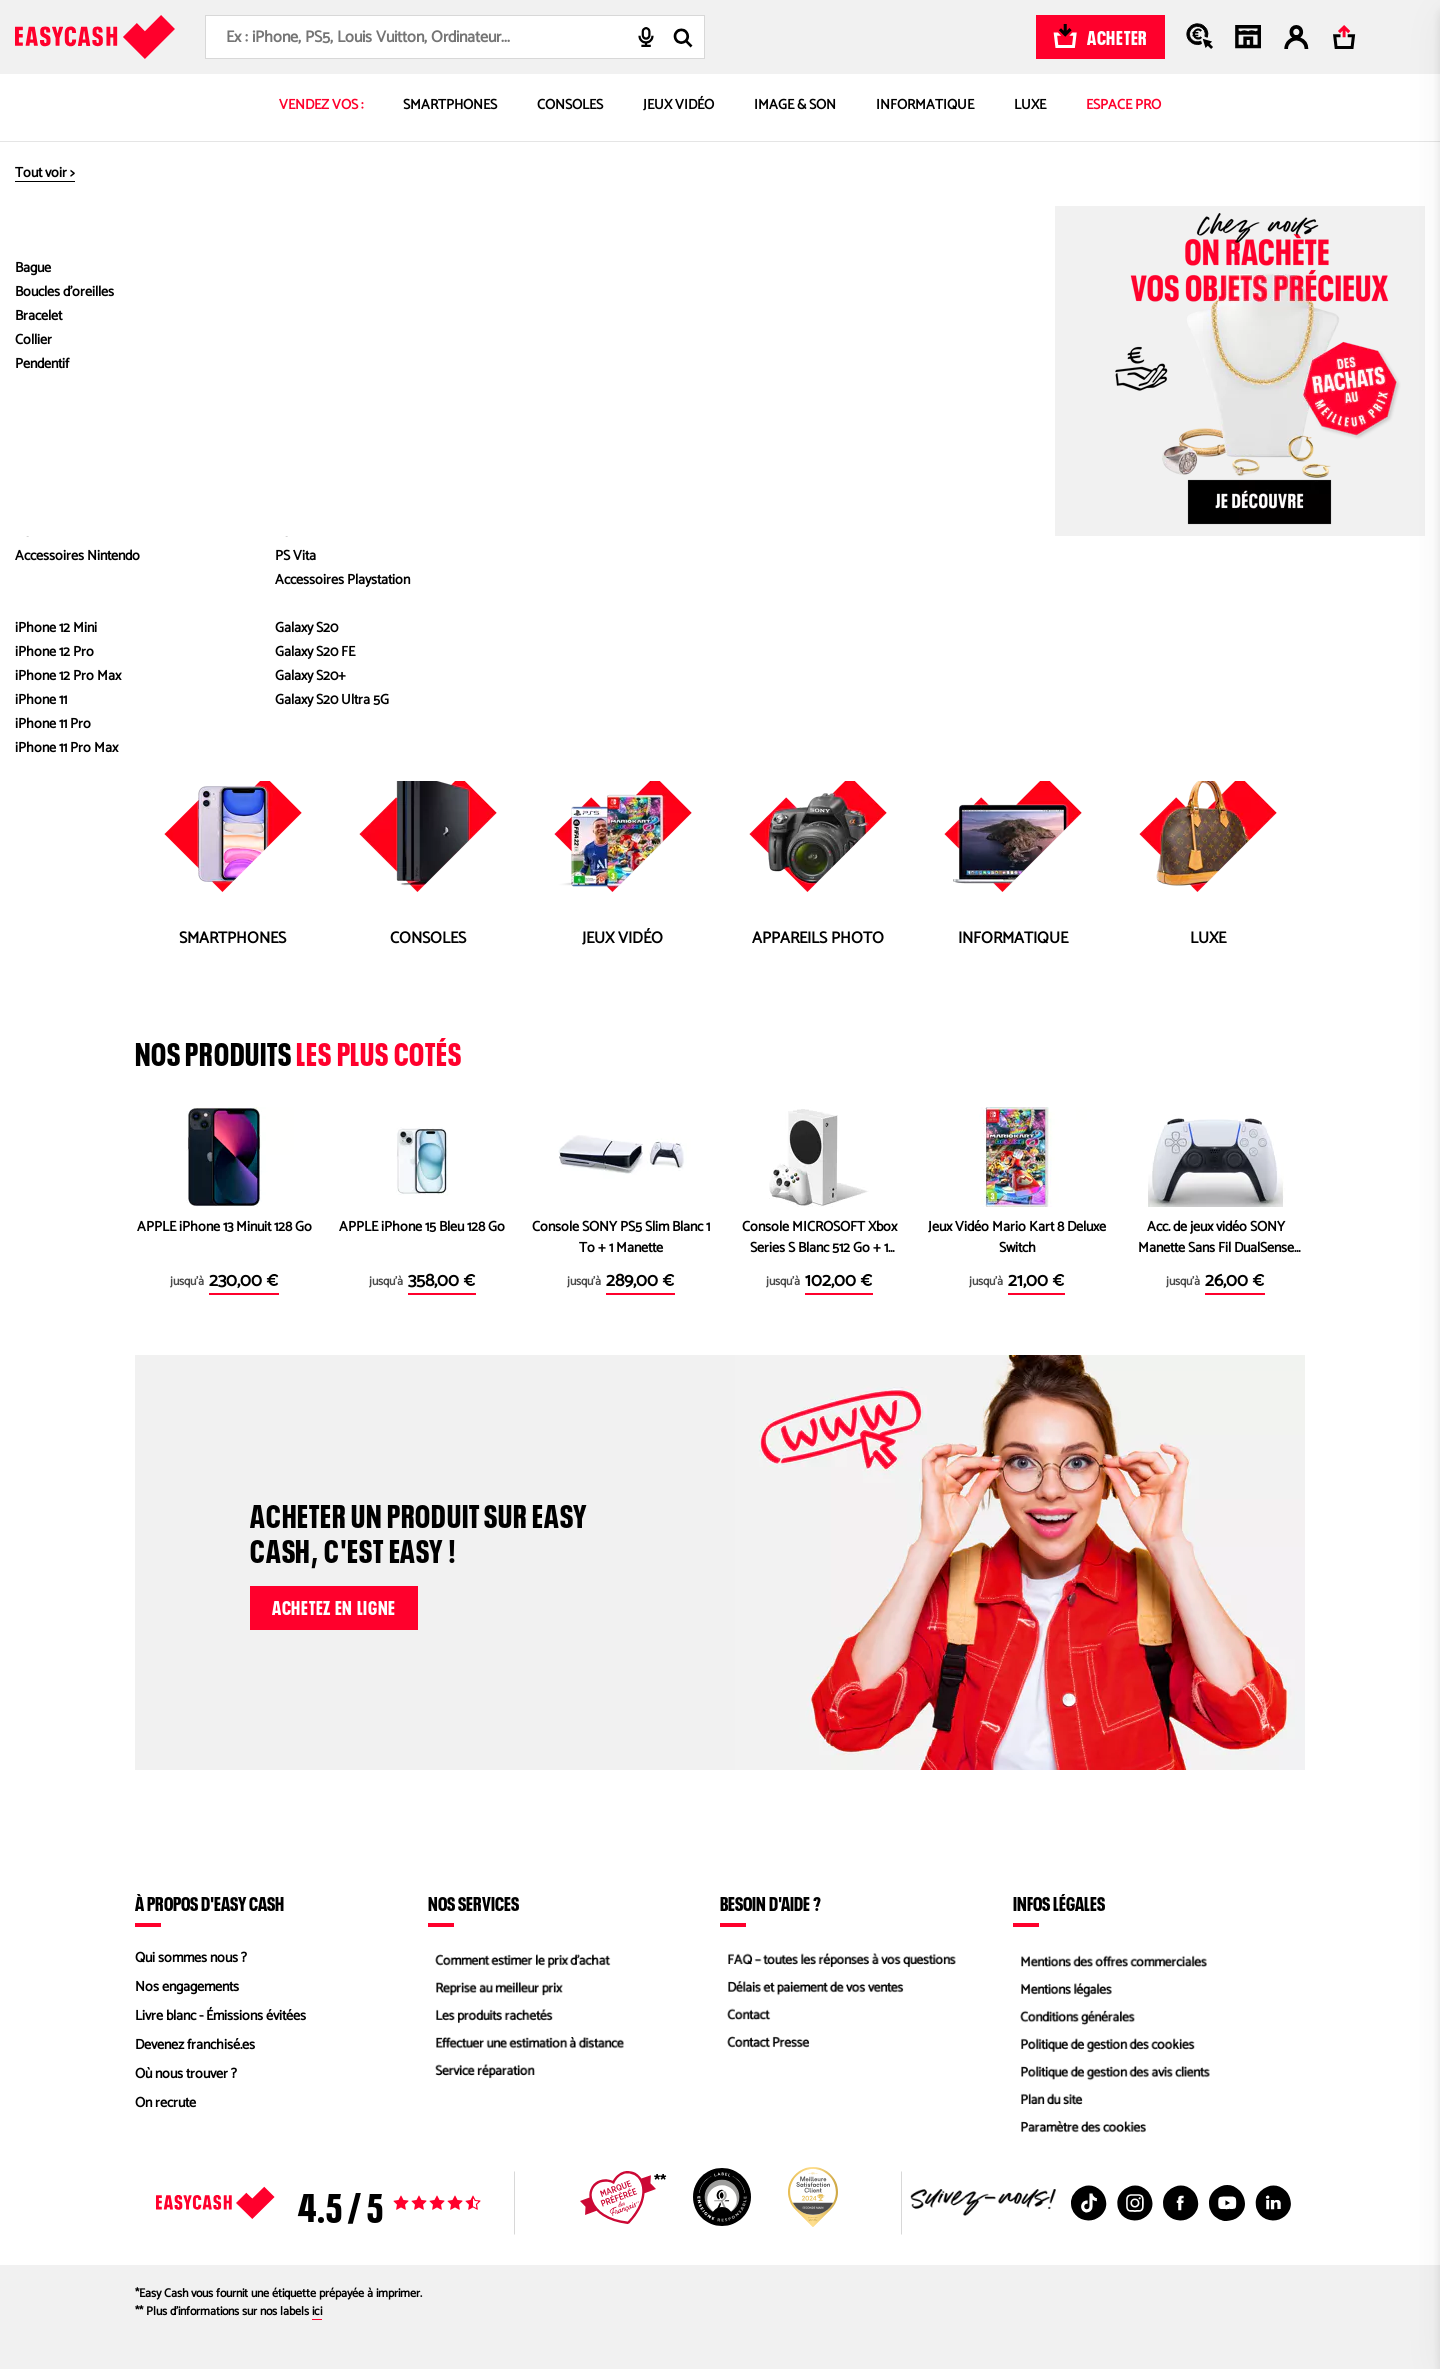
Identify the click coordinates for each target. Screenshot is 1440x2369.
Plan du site (1045, 2103)
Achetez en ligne (334, 1605)
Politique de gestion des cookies (1104, 2045)
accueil (749, 442)
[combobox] (455, 37)
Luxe (999, 466)
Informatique (815, 466)
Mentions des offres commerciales (1111, 1958)
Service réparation (480, 2074)
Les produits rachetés (489, 2016)
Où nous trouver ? (186, 2074)
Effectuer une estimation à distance (527, 2045)
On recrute (165, 2103)
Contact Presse (763, 2045)
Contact (742, 2016)
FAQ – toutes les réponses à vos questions (840, 1958)
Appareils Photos (920, 466)
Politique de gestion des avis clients (1112, 2074)
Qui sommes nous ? (191, 1958)
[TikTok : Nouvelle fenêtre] (1089, 2203)
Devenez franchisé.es (195, 2045)
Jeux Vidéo (731, 466)
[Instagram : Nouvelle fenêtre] (1135, 2203)
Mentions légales (1061, 1987)
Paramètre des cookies (1079, 2132)
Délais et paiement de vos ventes (812, 1987)
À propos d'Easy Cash (209, 1903)
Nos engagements (187, 1987)
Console (663, 466)
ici (317, 2311)
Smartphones (585, 466)
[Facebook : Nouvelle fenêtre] (1181, 2203)
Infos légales (1059, 1903)
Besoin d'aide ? (770, 1903)
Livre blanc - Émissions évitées (220, 2016)
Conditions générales (1073, 2016)
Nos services (473, 1903)
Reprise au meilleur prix (494, 1987)
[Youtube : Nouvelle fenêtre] (1227, 2203)
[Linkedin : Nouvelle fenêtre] (1273, 2203)
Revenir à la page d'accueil (720, 523)
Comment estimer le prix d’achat (519, 1958)
